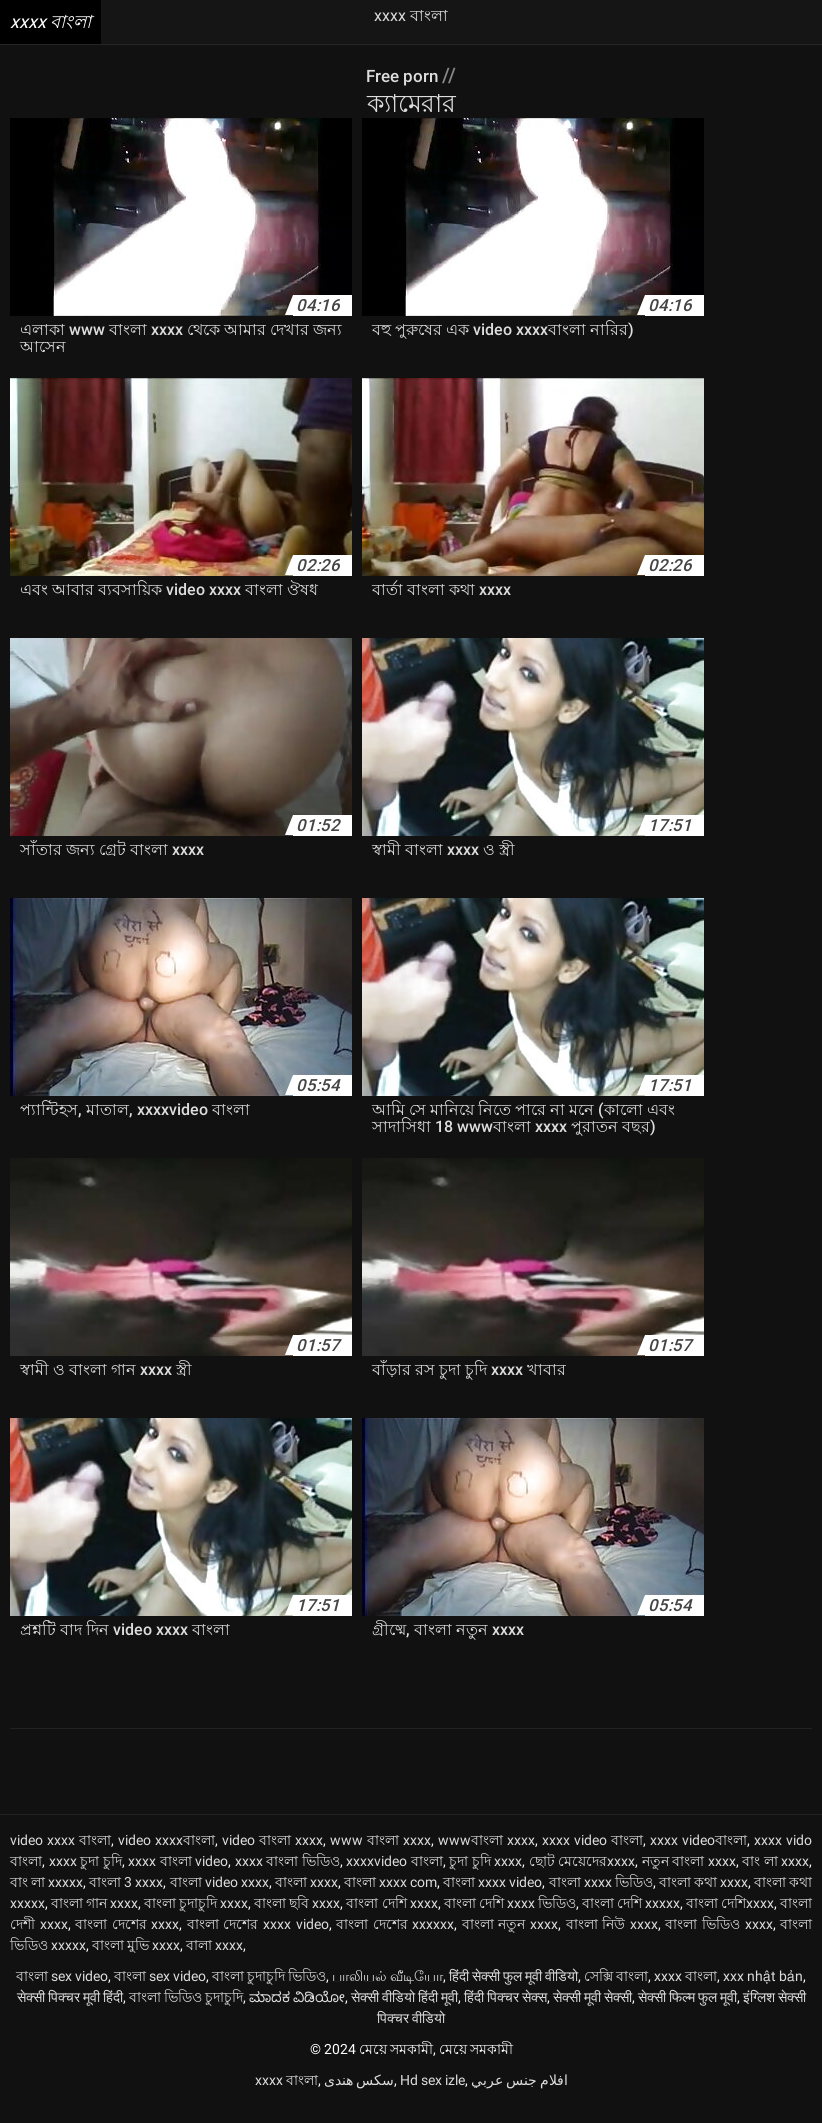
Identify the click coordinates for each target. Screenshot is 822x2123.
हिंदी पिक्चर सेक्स (505, 2014)
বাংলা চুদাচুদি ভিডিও (269, 1993)
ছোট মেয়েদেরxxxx (582, 1878)
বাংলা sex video (62, 1993)
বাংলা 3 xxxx (126, 1899)
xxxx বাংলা (685, 1993)
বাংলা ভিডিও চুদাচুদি (186, 2014)
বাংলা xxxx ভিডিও (601, 1899)
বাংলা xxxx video (492, 1899)
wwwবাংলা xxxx (486, 1857)
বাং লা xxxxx (46, 1899)
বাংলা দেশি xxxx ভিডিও (510, 1920)
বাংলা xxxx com (390, 1899)
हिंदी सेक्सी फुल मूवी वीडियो (513, 1993)
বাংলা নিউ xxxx (612, 1941)
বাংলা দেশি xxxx (391, 1920)
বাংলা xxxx (306, 1899)
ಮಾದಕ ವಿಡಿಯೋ (297, 2014)
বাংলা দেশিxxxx (730, 1920)
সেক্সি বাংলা (616, 1993)
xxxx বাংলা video (178, 1878)
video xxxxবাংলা (166, 1857)
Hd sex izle (432, 2097)
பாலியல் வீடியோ (387, 1993)
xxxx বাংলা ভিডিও (287, 1878)
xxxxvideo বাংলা (394, 1878)
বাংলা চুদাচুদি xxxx (196, 1920)
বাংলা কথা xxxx (703, 1899)
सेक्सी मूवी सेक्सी (592, 2014)
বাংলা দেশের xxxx (127, 1941)
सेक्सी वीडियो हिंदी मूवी (404, 2014)
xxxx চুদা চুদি (85, 1878)
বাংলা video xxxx (219, 1899)
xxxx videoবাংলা (698, 1857)
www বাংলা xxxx (380, 1857)
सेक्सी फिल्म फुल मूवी (687, 2014)
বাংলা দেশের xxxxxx (395, 1941)
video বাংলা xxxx (272, 1857)
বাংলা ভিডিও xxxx (718, 1941)
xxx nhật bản (763, 1993)
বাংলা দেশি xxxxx (631, 1920)
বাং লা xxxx (775, 1878)
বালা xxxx (214, 1962)
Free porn (404, 75)
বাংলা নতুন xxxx (510, 1941)
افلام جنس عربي (519, 2097)
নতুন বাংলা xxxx (689, 1878)
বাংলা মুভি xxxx (136, 1962)
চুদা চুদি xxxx (485, 1878)
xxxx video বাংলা (592, 1857)
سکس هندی (359, 2097)
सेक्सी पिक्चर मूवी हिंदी (70, 2014)
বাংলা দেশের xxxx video (258, 1941)
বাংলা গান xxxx (94, 1920)
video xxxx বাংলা (60, 1857)
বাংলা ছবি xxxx (297, 1920)
